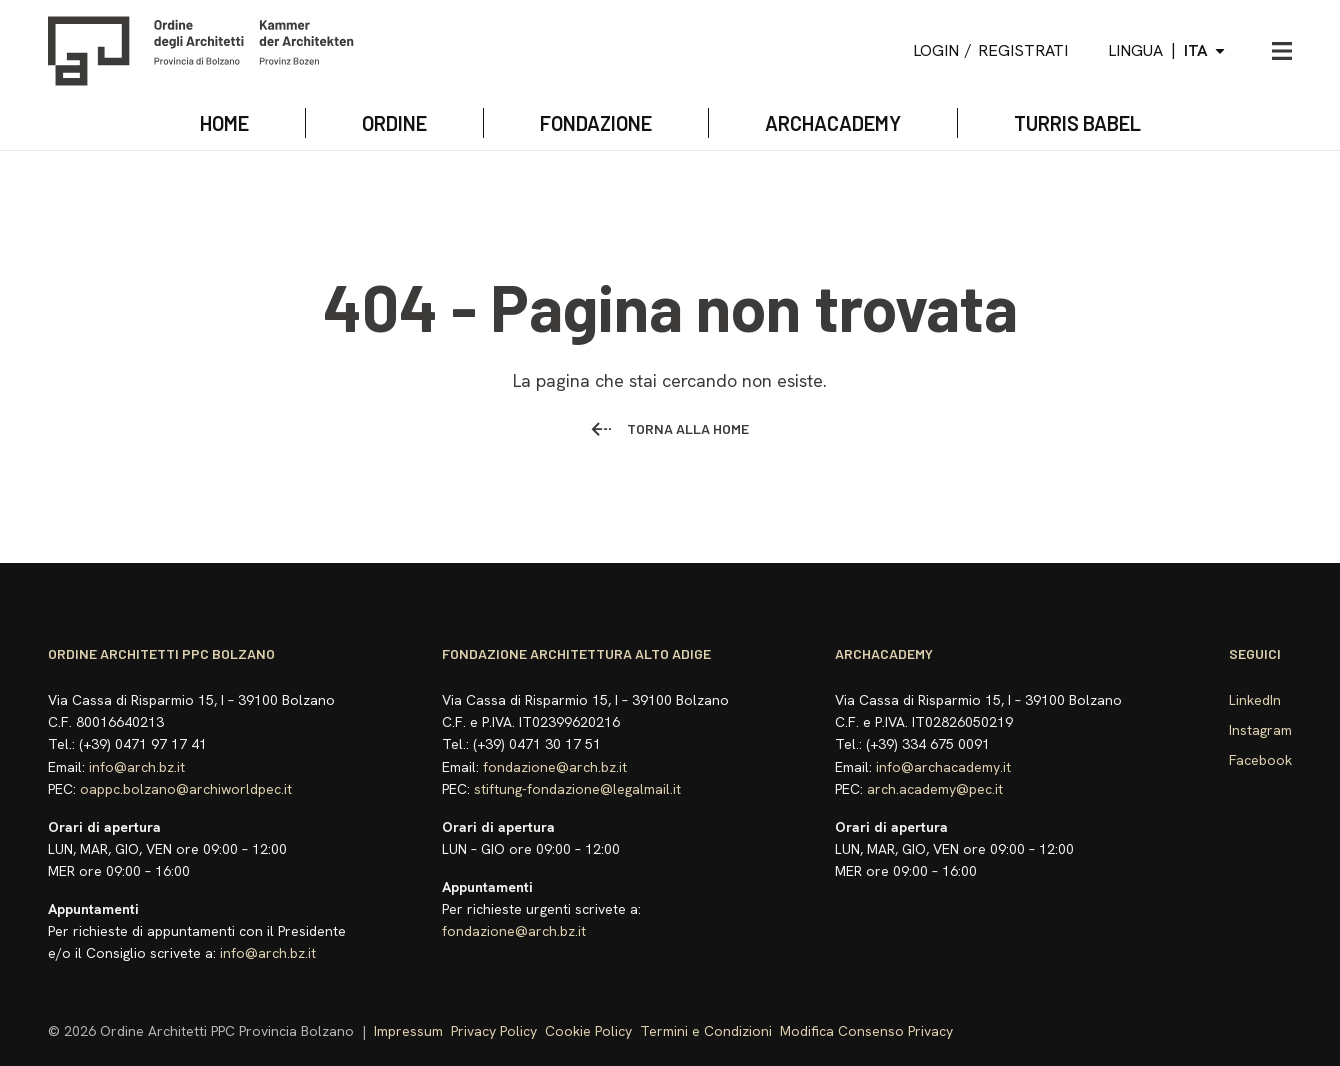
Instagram (1260, 730)
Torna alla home (670, 428)
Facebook (1260, 760)
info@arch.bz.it (137, 767)
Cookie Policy (588, 1031)
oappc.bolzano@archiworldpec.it (186, 789)
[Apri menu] (1282, 51)
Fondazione (596, 123)
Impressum (408, 1031)
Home (224, 123)
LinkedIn (1255, 700)
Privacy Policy (494, 1031)
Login (936, 50)
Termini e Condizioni (706, 1031)
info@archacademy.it (943, 767)
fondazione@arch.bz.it (555, 767)
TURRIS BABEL (1077, 123)
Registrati (1023, 50)
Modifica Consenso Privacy (866, 1031)
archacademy (833, 123)
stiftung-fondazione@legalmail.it (577, 789)
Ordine (394, 123)
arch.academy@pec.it (935, 789)
